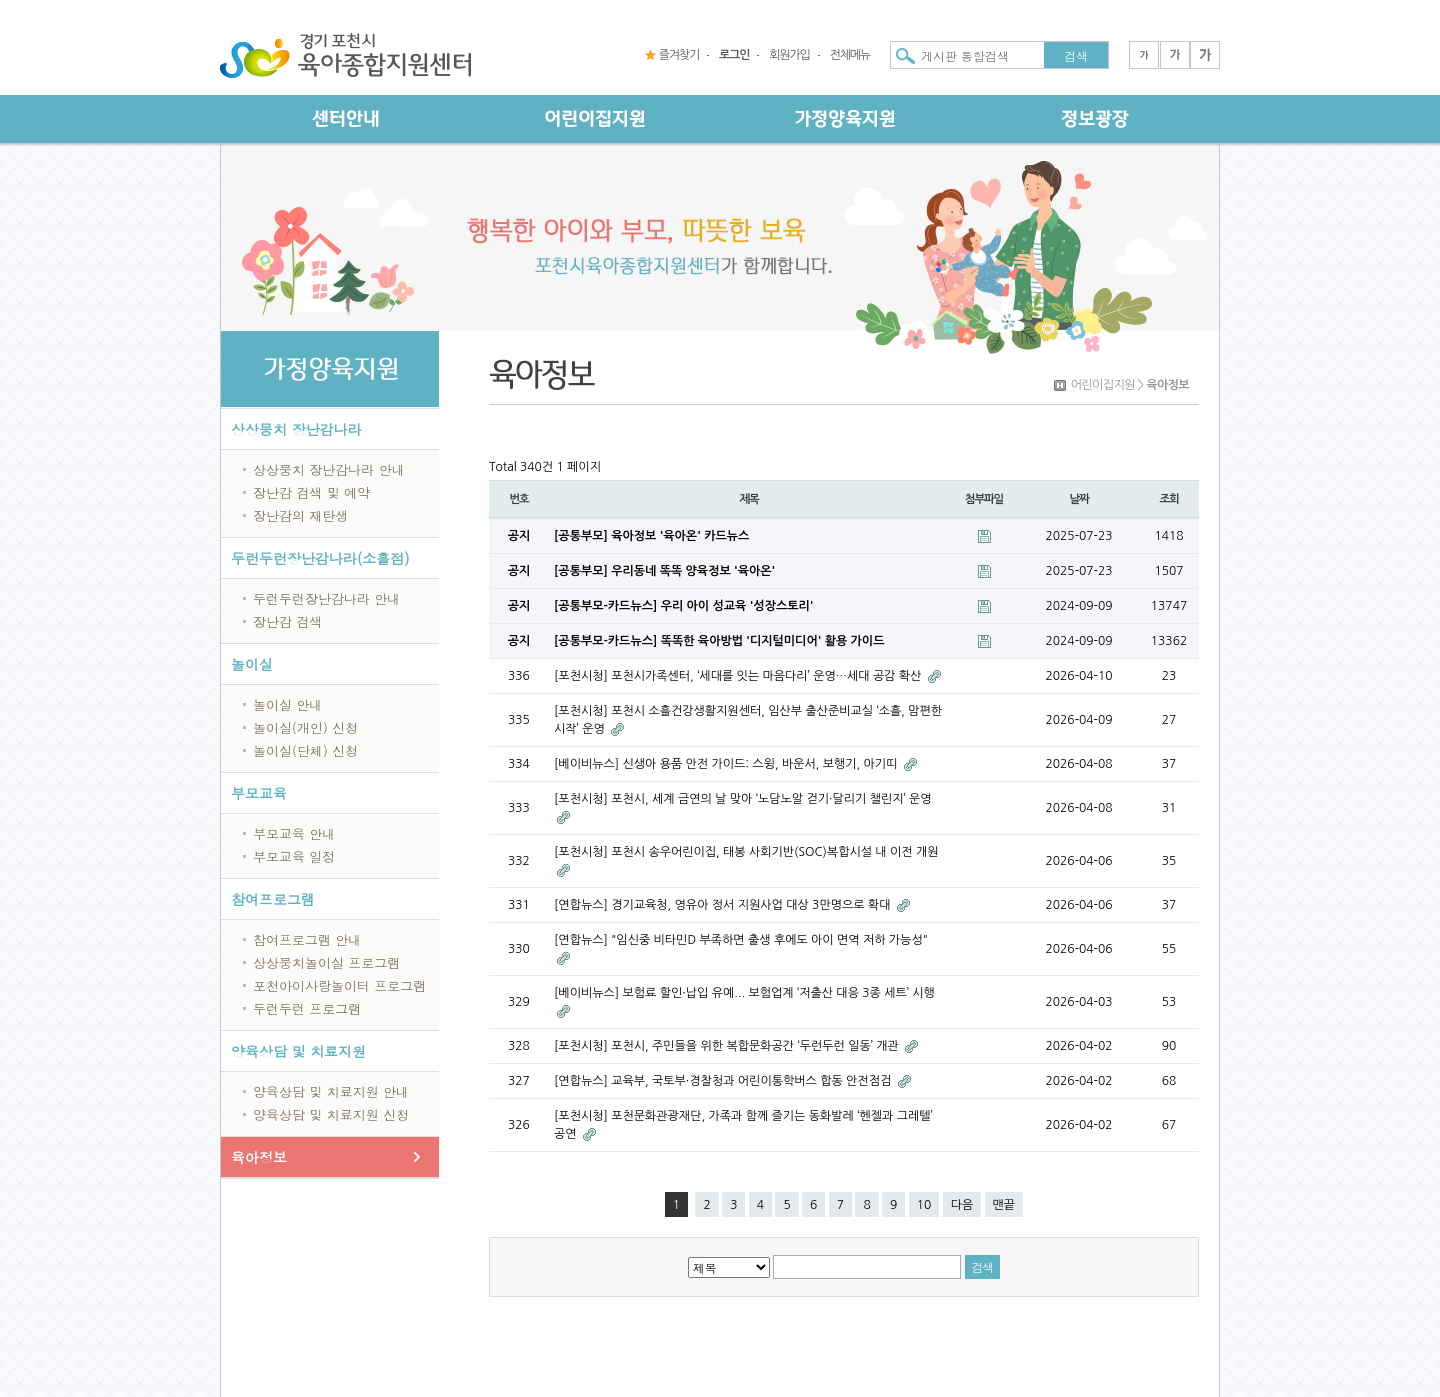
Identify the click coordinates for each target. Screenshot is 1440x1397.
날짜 (1078, 499)
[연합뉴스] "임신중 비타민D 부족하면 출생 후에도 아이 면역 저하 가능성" (741, 940)
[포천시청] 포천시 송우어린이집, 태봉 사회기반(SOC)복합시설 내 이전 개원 (746, 852)
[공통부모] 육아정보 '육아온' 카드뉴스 (651, 536)
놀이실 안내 (287, 704)
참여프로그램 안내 (307, 939)
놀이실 (252, 664)
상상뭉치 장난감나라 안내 (329, 469)
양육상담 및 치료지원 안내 (331, 1091)
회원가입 (789, 55)
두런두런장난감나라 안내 (326, 598)
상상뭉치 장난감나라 (296, 429)
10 (924, 1205)
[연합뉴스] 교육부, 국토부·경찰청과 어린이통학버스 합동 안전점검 (724, 1081)
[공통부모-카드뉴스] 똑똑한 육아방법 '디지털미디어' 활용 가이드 (719, 641)
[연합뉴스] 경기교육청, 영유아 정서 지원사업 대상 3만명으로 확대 (724, 905)
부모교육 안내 (294, 833)
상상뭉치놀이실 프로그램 (326, 962)
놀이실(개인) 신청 (305, 727)
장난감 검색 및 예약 (311, 492)
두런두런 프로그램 (307, 1008)
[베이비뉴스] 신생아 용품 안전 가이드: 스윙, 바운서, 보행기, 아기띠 (727, 764)
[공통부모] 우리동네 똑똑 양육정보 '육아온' (664, 571)
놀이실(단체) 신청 (305, 750)
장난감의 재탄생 (300, 515)
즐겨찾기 (679, 55)
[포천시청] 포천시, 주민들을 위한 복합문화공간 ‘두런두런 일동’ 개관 (728, 1046)
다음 (962, 1205)
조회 (1168, 499)
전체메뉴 (850, 55)
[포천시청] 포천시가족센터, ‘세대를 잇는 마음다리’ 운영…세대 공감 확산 (739, 676)
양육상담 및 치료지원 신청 (331, 1114)
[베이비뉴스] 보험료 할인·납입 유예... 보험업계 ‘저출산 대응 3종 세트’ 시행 (744, 993)
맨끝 (1004, 1205)
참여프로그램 (273, 899)
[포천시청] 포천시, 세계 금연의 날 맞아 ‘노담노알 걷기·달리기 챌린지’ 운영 (743, 799)
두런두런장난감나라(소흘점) (320, 558)
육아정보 (259, 1157)
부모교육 (259, 793)
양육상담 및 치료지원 (298, 1051)
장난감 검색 (287, 621)
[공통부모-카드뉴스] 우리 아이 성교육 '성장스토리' (683, 606)
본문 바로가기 (0, 0)
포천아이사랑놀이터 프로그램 (339, 985)
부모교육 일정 (294, 856)
